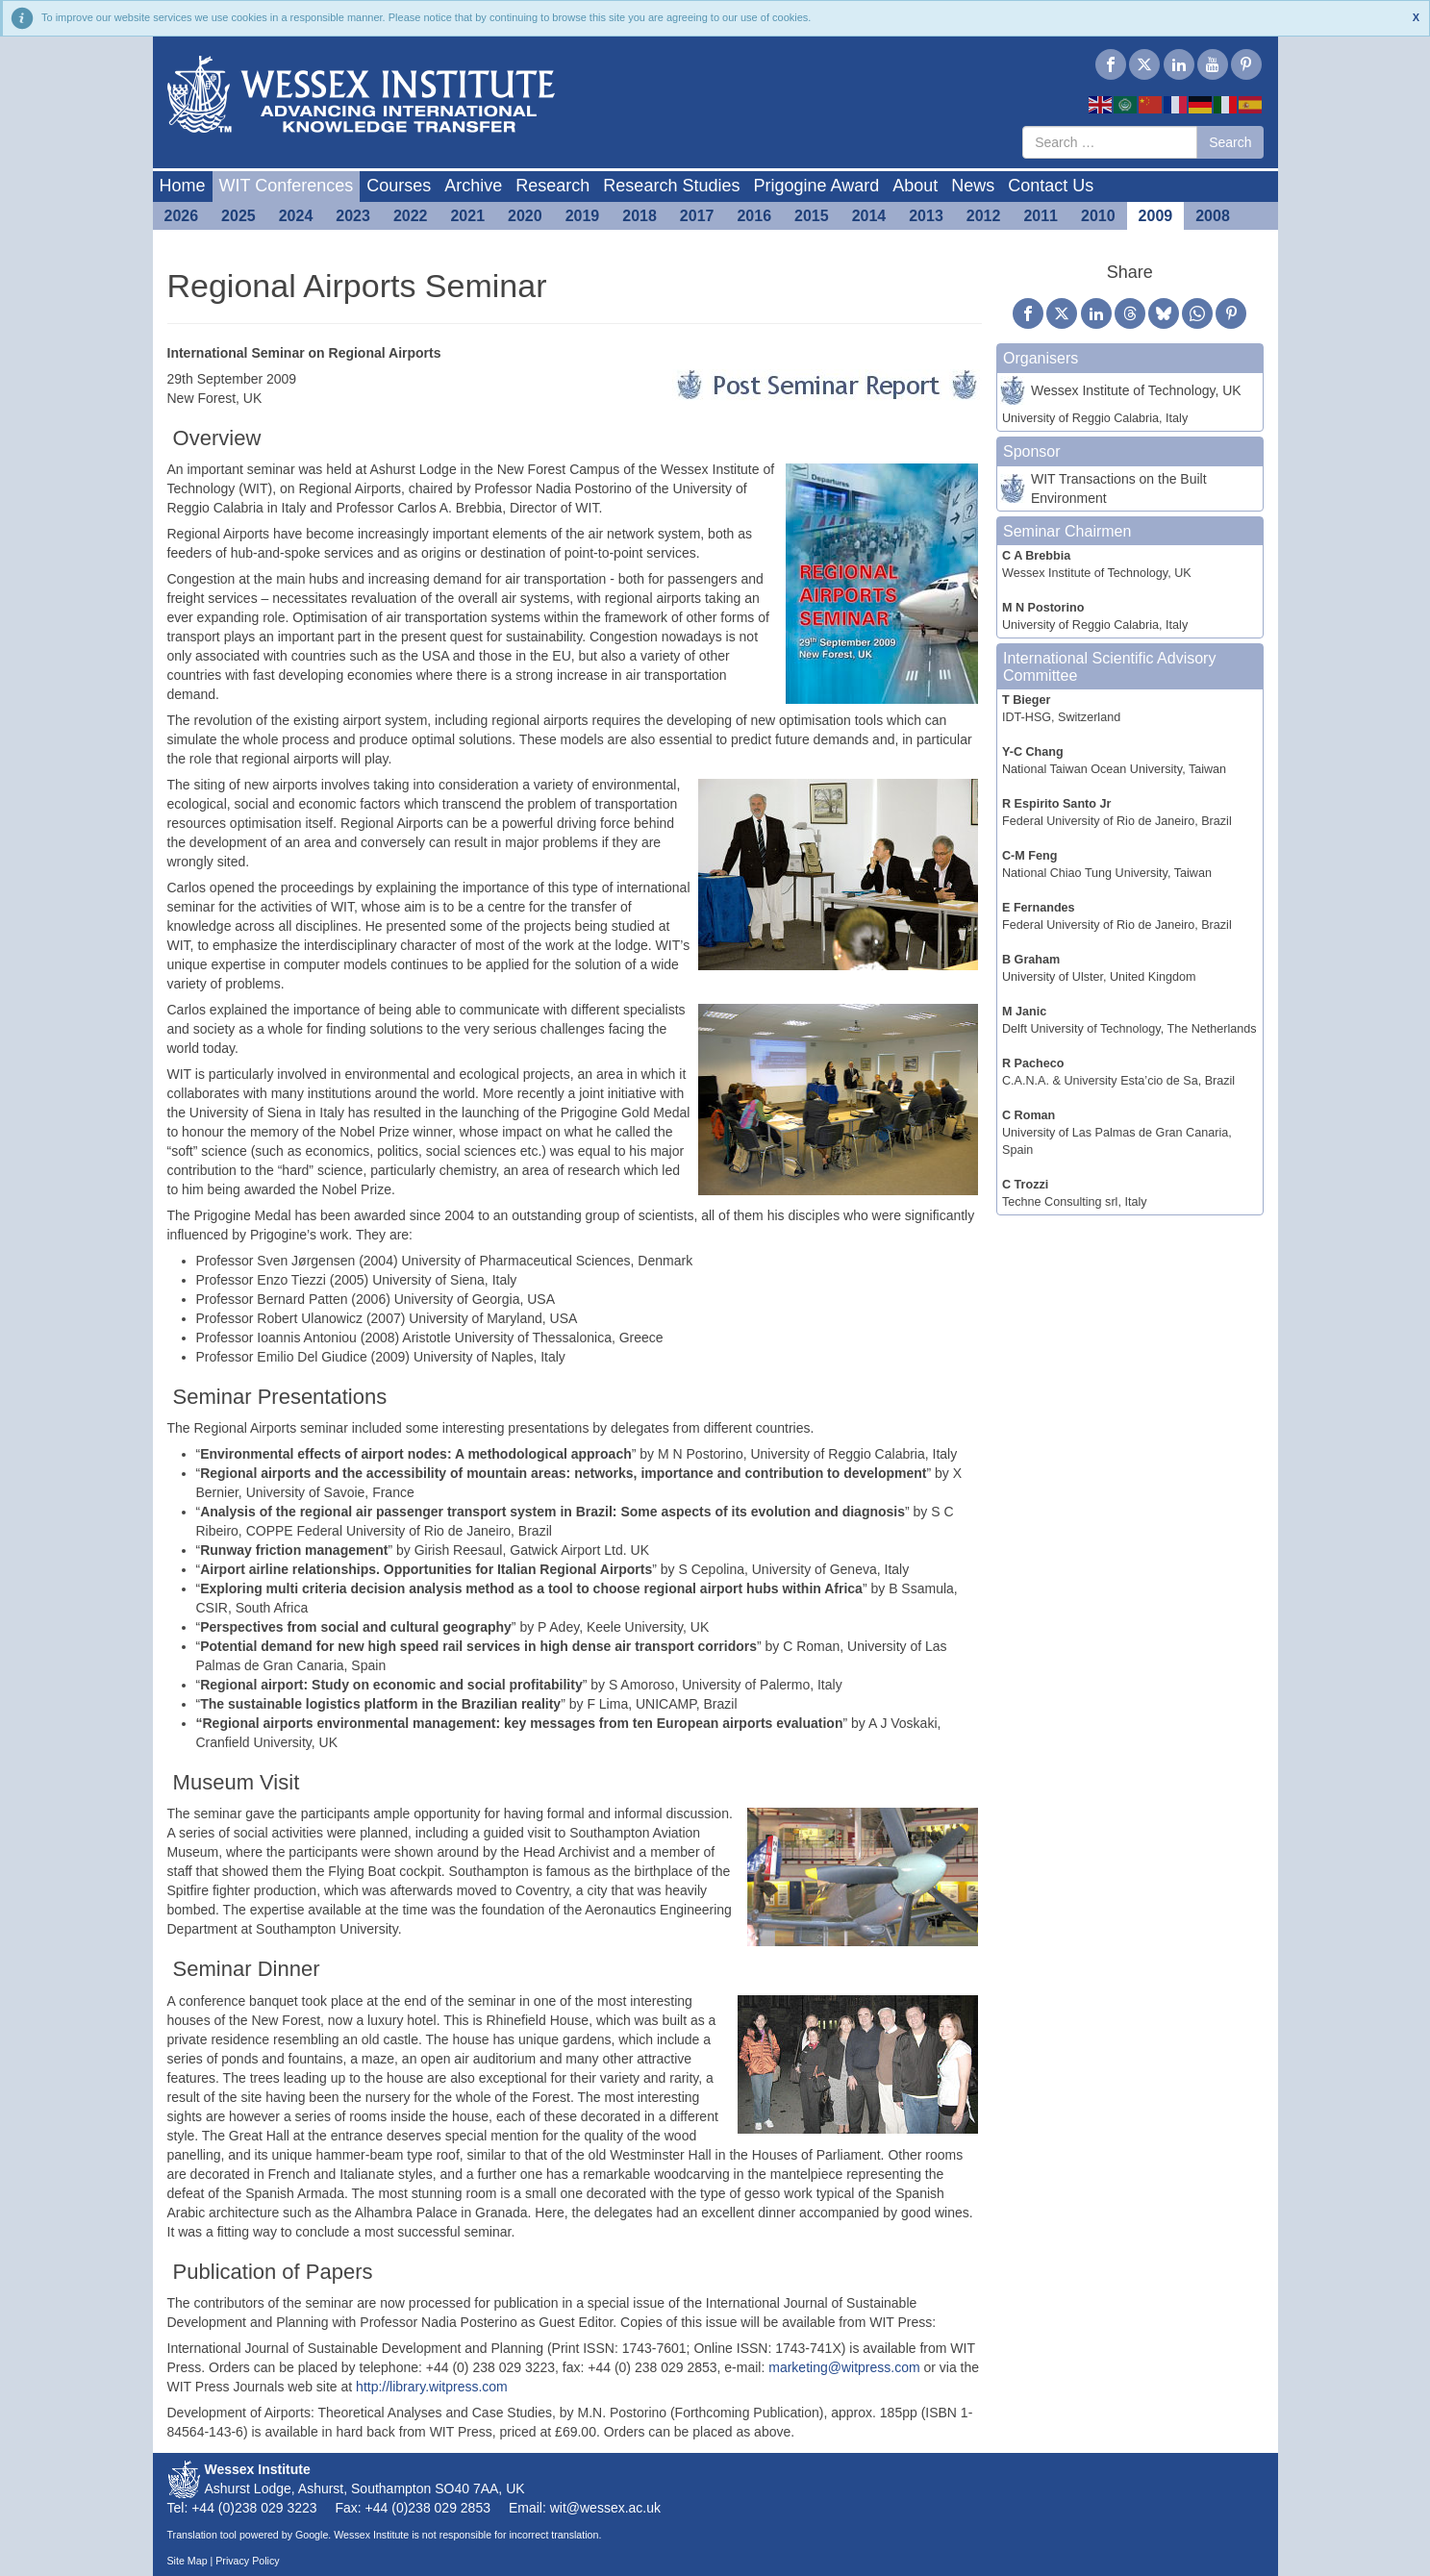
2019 (582, 216)
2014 (869, 216)
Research (552, 185)
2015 (811, 216)
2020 (525, 216)
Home (183, 185)
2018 (639, 216)
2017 (697, 216)
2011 (1040, 216)
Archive (473, 185)
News (972, 185)
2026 (181, 216)
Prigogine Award (816, 185)
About (915, 185)
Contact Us (1050, 185)
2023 (353, 216)
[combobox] (1109, 142)
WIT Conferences (286, 185)
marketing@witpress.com (843, 2367)
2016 (754, 216)
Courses (398, 185)
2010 (1098, 216)
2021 (467, 216)
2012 (983, 216)
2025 (238, 216)
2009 (1156, 216)
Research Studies (671, 185)
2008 (1212, 216)
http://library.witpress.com (432, 2386)
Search (1230, 142)
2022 (410, 216)
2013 (926, 216)
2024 (296, 216)
